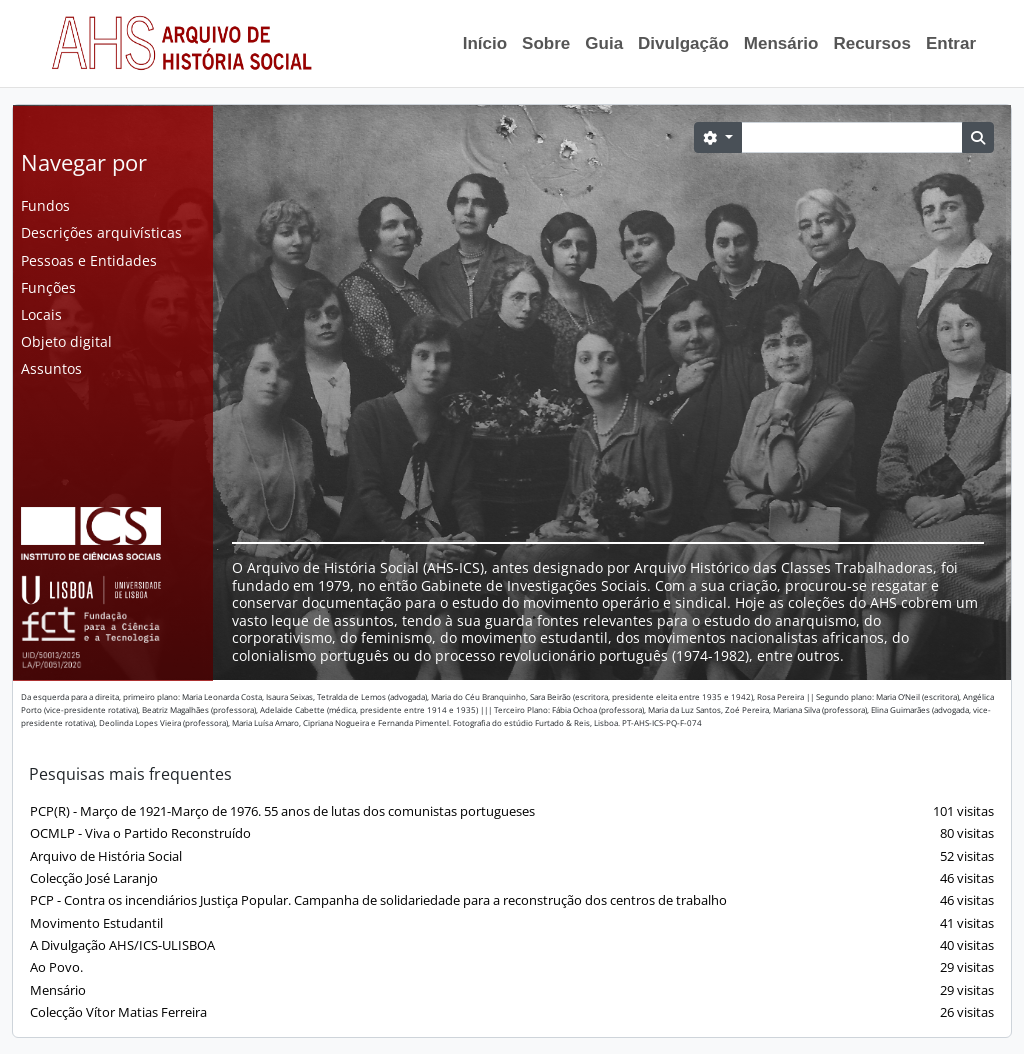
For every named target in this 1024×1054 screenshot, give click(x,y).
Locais (41, 314)
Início (485, 43)
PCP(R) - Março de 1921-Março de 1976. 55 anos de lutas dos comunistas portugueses (512, 811)
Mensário (781, 43)
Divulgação (683, 43)
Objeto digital (66, 341)
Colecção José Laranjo (512, 878)
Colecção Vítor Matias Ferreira (512, 1012)
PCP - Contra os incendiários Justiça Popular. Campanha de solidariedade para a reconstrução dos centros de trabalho (512, 900)
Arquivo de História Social (512, 856)
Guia (604, 43)
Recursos (871, 43)
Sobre (546, 43)
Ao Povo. (512, 967)
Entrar (951, 43)
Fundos (45, 205)
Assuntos (51, 368)
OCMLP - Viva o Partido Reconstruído (512, 833)
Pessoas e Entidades (89, 260)
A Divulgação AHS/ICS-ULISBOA (512, 945)
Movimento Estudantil (512, 923)
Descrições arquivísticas (101, 232)
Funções (48, 287)
